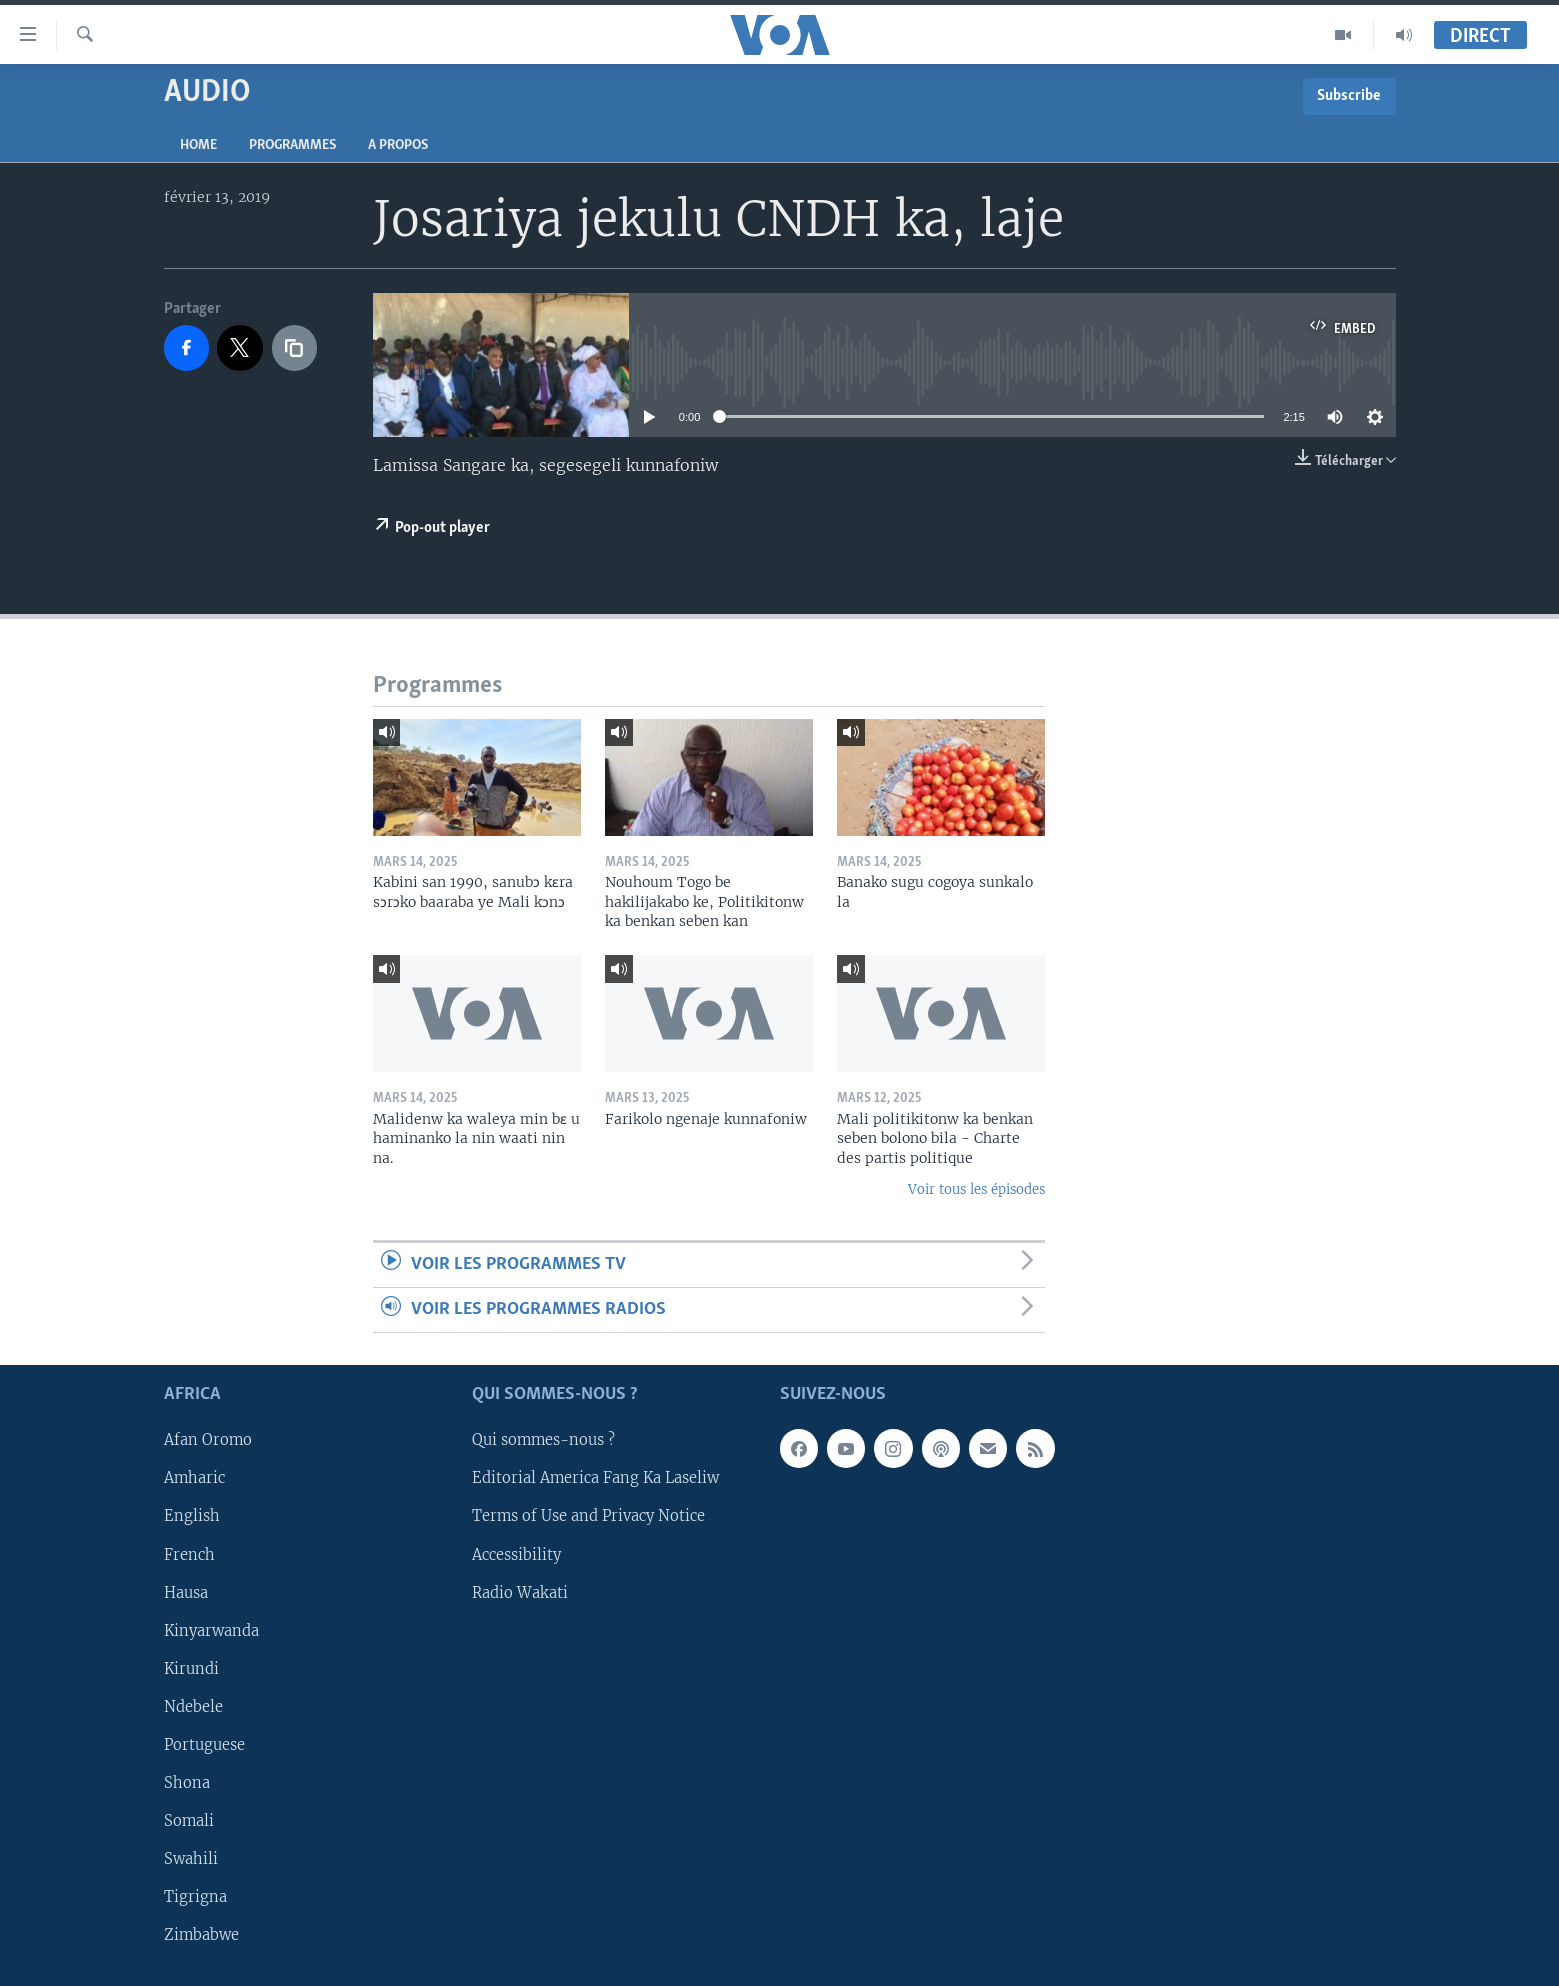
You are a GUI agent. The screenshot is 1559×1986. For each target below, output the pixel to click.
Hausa (186, 1593)
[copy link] (295, 348)
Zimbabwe (201, 1935)
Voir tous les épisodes (976, 1189)
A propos (398, 145)
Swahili (191, 1859)
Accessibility (516, 1555)
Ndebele (193, 1707)
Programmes (292, 145)
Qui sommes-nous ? (543, 1441)
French (189, 1555)
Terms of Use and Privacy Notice (588, 1517)
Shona (187, 1783)
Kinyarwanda (211, 1631)
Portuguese (204, 1745)
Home (198, 145)
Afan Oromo (208, 1441)
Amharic (194, 1479)
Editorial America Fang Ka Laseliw (595, 1479)
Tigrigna (195, 1897)
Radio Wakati (520, 1593)
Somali (189, 1821)
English (192, 1517)
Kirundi (191, 1669)
